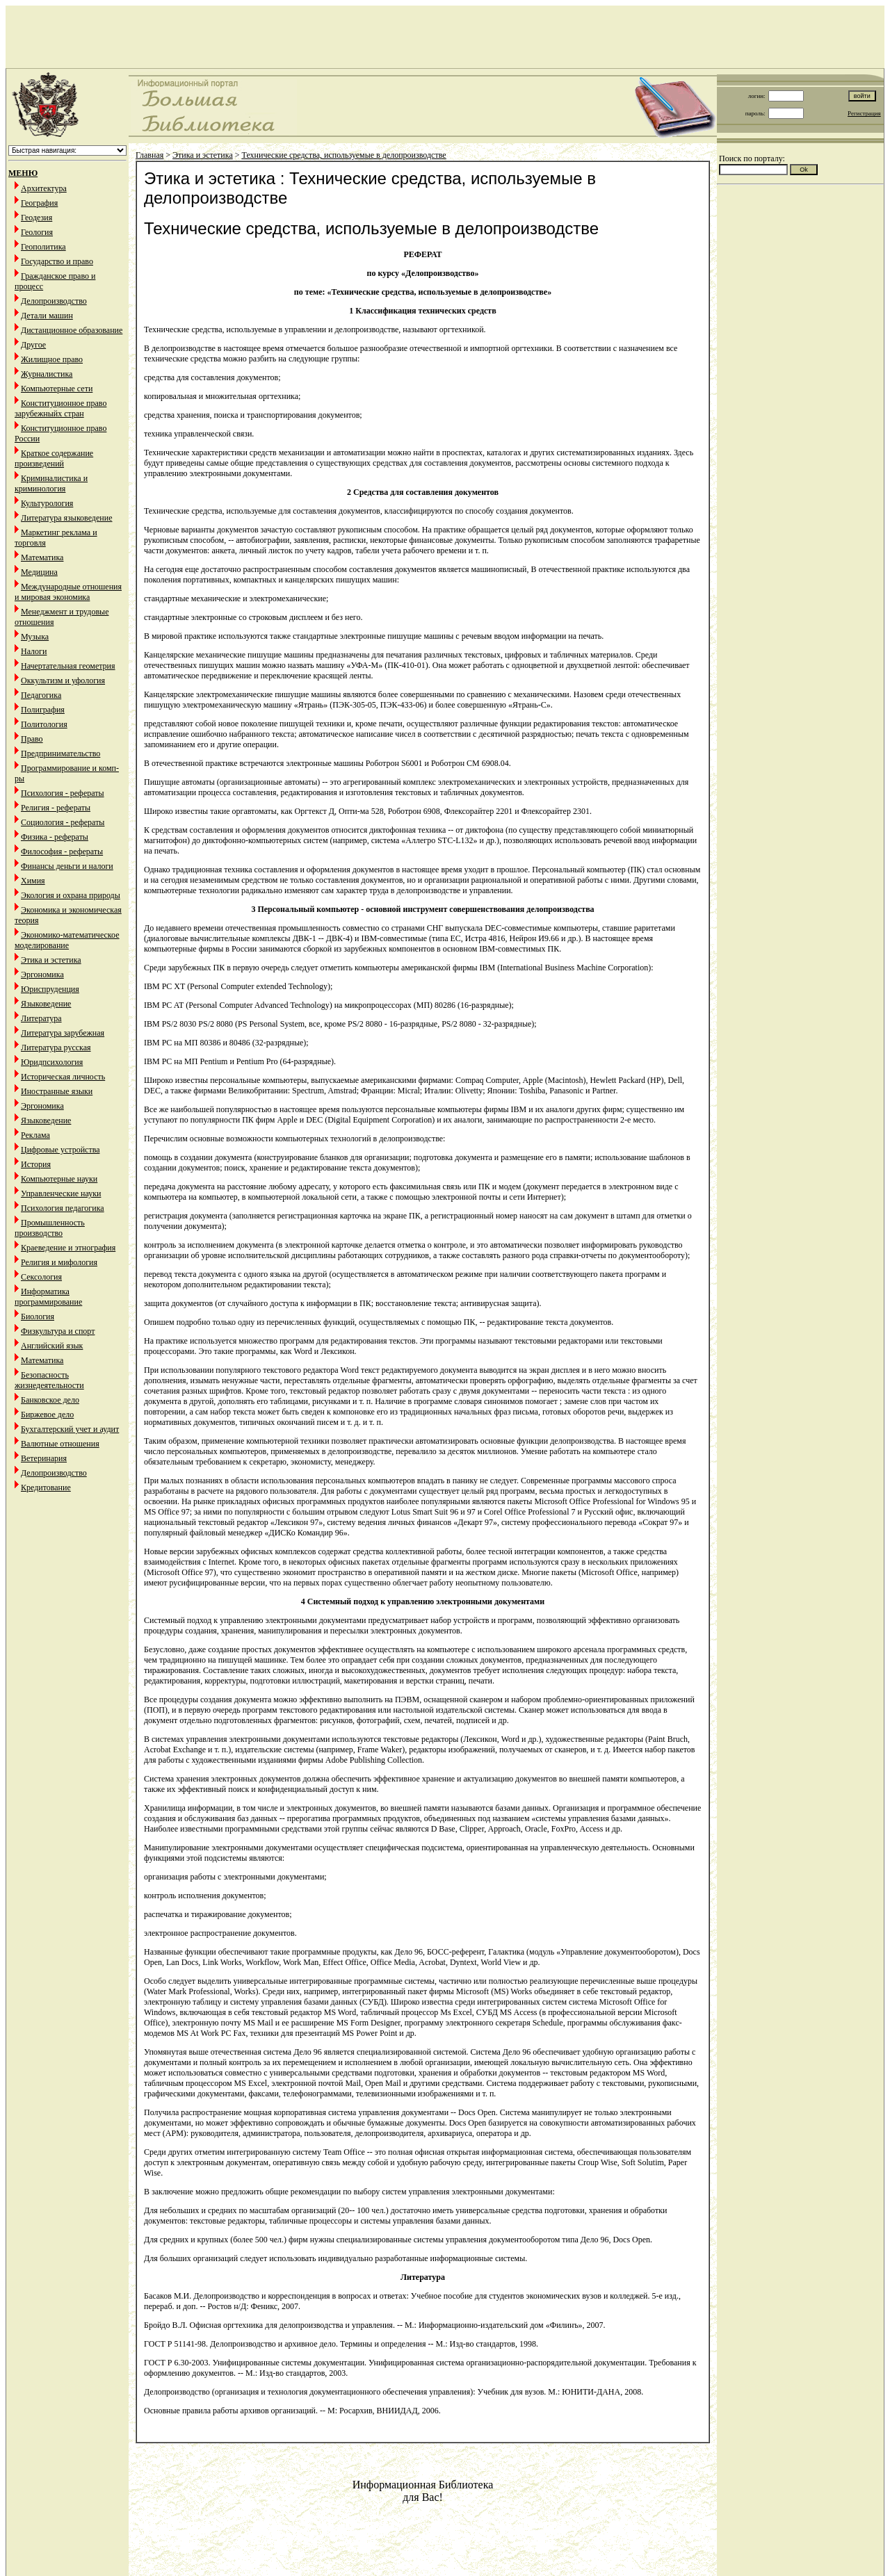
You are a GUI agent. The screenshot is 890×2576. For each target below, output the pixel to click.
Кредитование (46, 1487)
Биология (37, 1316)
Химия (33, 881)
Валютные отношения (60, 1444)
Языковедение (46, 1004)
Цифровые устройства (60, 1150)
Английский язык (52, 1346)
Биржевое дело (47, 1414)
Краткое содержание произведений (54, 458)
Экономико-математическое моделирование (67, 940)
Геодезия (36, 217)
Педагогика (41, 695)
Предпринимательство (60, 753)
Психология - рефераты (62, 793)
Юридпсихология (52, 1062)
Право (32, 739)
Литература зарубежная (62, 1033)
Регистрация (864, 113)
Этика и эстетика (51, 960)
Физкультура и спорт (58, 1331)
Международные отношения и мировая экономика (68, 592)
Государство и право (57, 261)
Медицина (39, 572)
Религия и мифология (59, 1262)
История (36, 1164)
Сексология (41, 1277)
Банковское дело (50, 1400)
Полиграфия (43, 710)
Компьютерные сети (56, 388)
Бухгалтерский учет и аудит (70, 1429)
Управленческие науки (61, 1193)
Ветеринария (44, 1458)
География (39, 203)
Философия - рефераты (62, 851)
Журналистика (46, 374)
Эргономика (42, 974)
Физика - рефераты (54, 837)
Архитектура (44, 188)
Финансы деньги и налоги (67, 866)
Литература (41, 1018)
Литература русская (56, 1047)
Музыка (35, 637)
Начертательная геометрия (68, 666)
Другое (33, 345)
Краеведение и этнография (68, 1248)
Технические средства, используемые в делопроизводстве (344, 155)
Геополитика (43, 247)
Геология (37, 232)
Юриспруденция (50, 989)
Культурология (47, 503)
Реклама (35, 1135)
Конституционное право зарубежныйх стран (60, 408)
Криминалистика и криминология (51, 483)
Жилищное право (52, 359)
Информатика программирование (48, 1297)
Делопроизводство (54, 301)
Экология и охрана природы (70, 895)
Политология (44, 724)
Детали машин (47, 315)
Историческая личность (63, 1077)
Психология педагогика (62, 1208)
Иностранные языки (56, 1091)
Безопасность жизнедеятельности (49, 1380)
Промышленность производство (50, 1228)
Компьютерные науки (59, 1179)
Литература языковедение (66, 518)
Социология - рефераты (62, 822)
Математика (42, 557)
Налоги (34, 651)
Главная (149, 155)
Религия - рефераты (55, 808)
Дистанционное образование (71, 330)
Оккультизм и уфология (63, 680)
